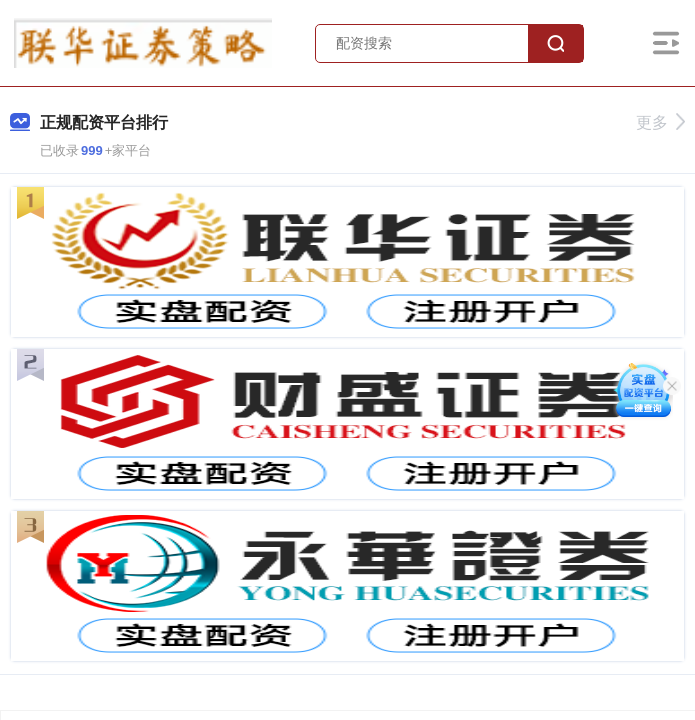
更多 (660, 122)
